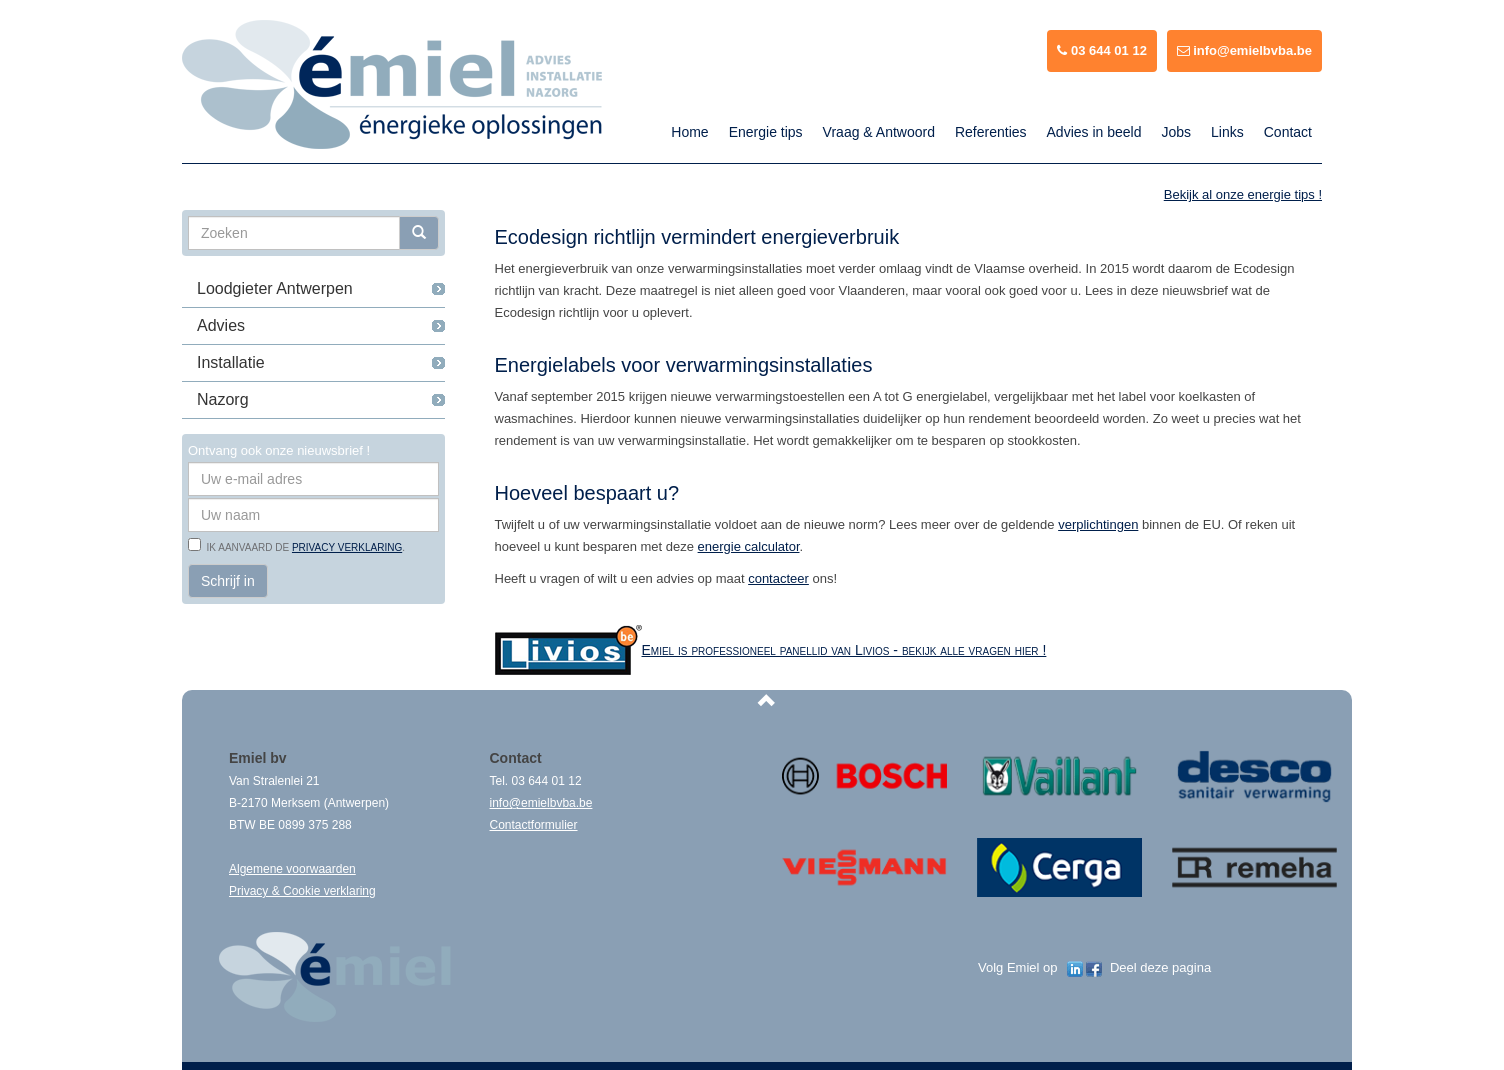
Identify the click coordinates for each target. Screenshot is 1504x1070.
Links (1227, 132)
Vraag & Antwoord (879, 132)
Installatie (231, 362)
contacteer (778, 578)
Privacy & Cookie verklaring (302, 891)
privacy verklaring (347, 547)
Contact (1288, 132)
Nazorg (223, 399)
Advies (221, 325)
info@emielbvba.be (1244, 50)
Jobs (1176, 132)
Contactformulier (534, 825)
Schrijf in (228, 581)
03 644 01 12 (1102, 50)
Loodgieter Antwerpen (275, 288)
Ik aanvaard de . (303, 547)
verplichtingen (1098, 524)
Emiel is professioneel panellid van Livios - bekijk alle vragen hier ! (844, 650)
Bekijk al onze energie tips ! (1243, 194)
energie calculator (749, 546)
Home (689, 132)
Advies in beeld (1094, 132)
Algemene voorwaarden (292, 869)
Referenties (991, 132)
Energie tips (766, 132)
